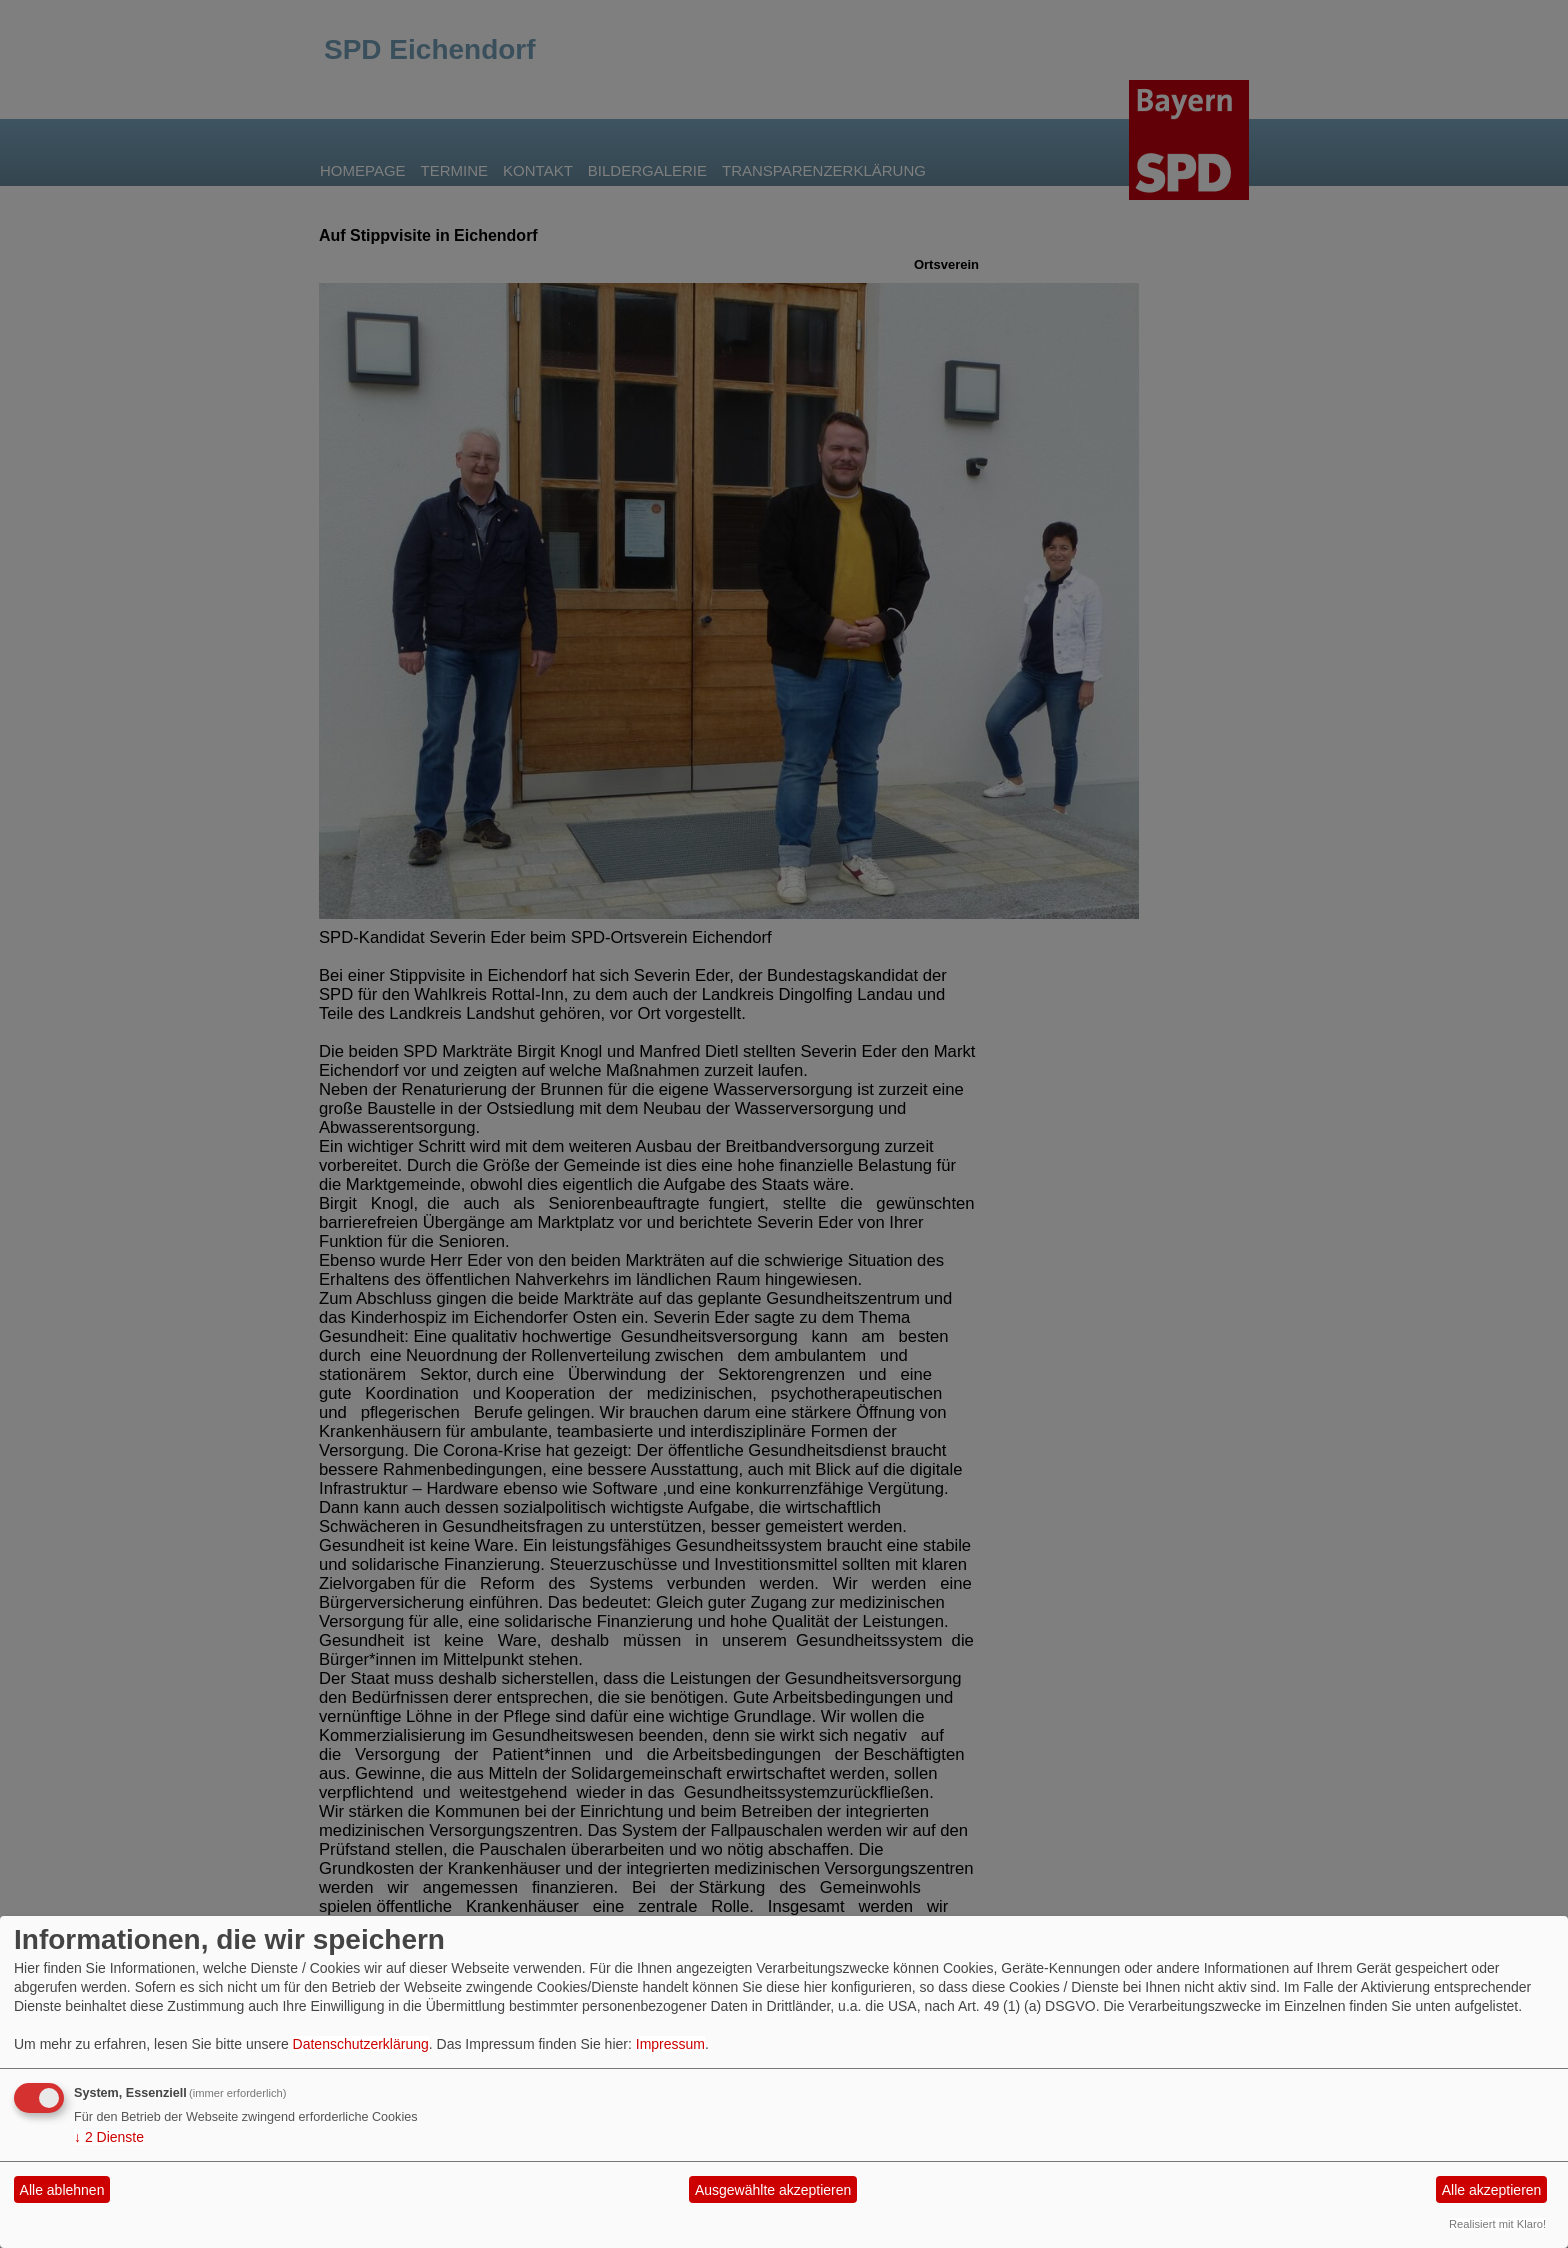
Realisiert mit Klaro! (1497, 2224)
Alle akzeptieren (1492, 2190)
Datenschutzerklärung (361, 2044)
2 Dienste (109, 2137)
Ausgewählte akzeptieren (773, 2190)
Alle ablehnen (62, 2190)
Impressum (670, 2044)
